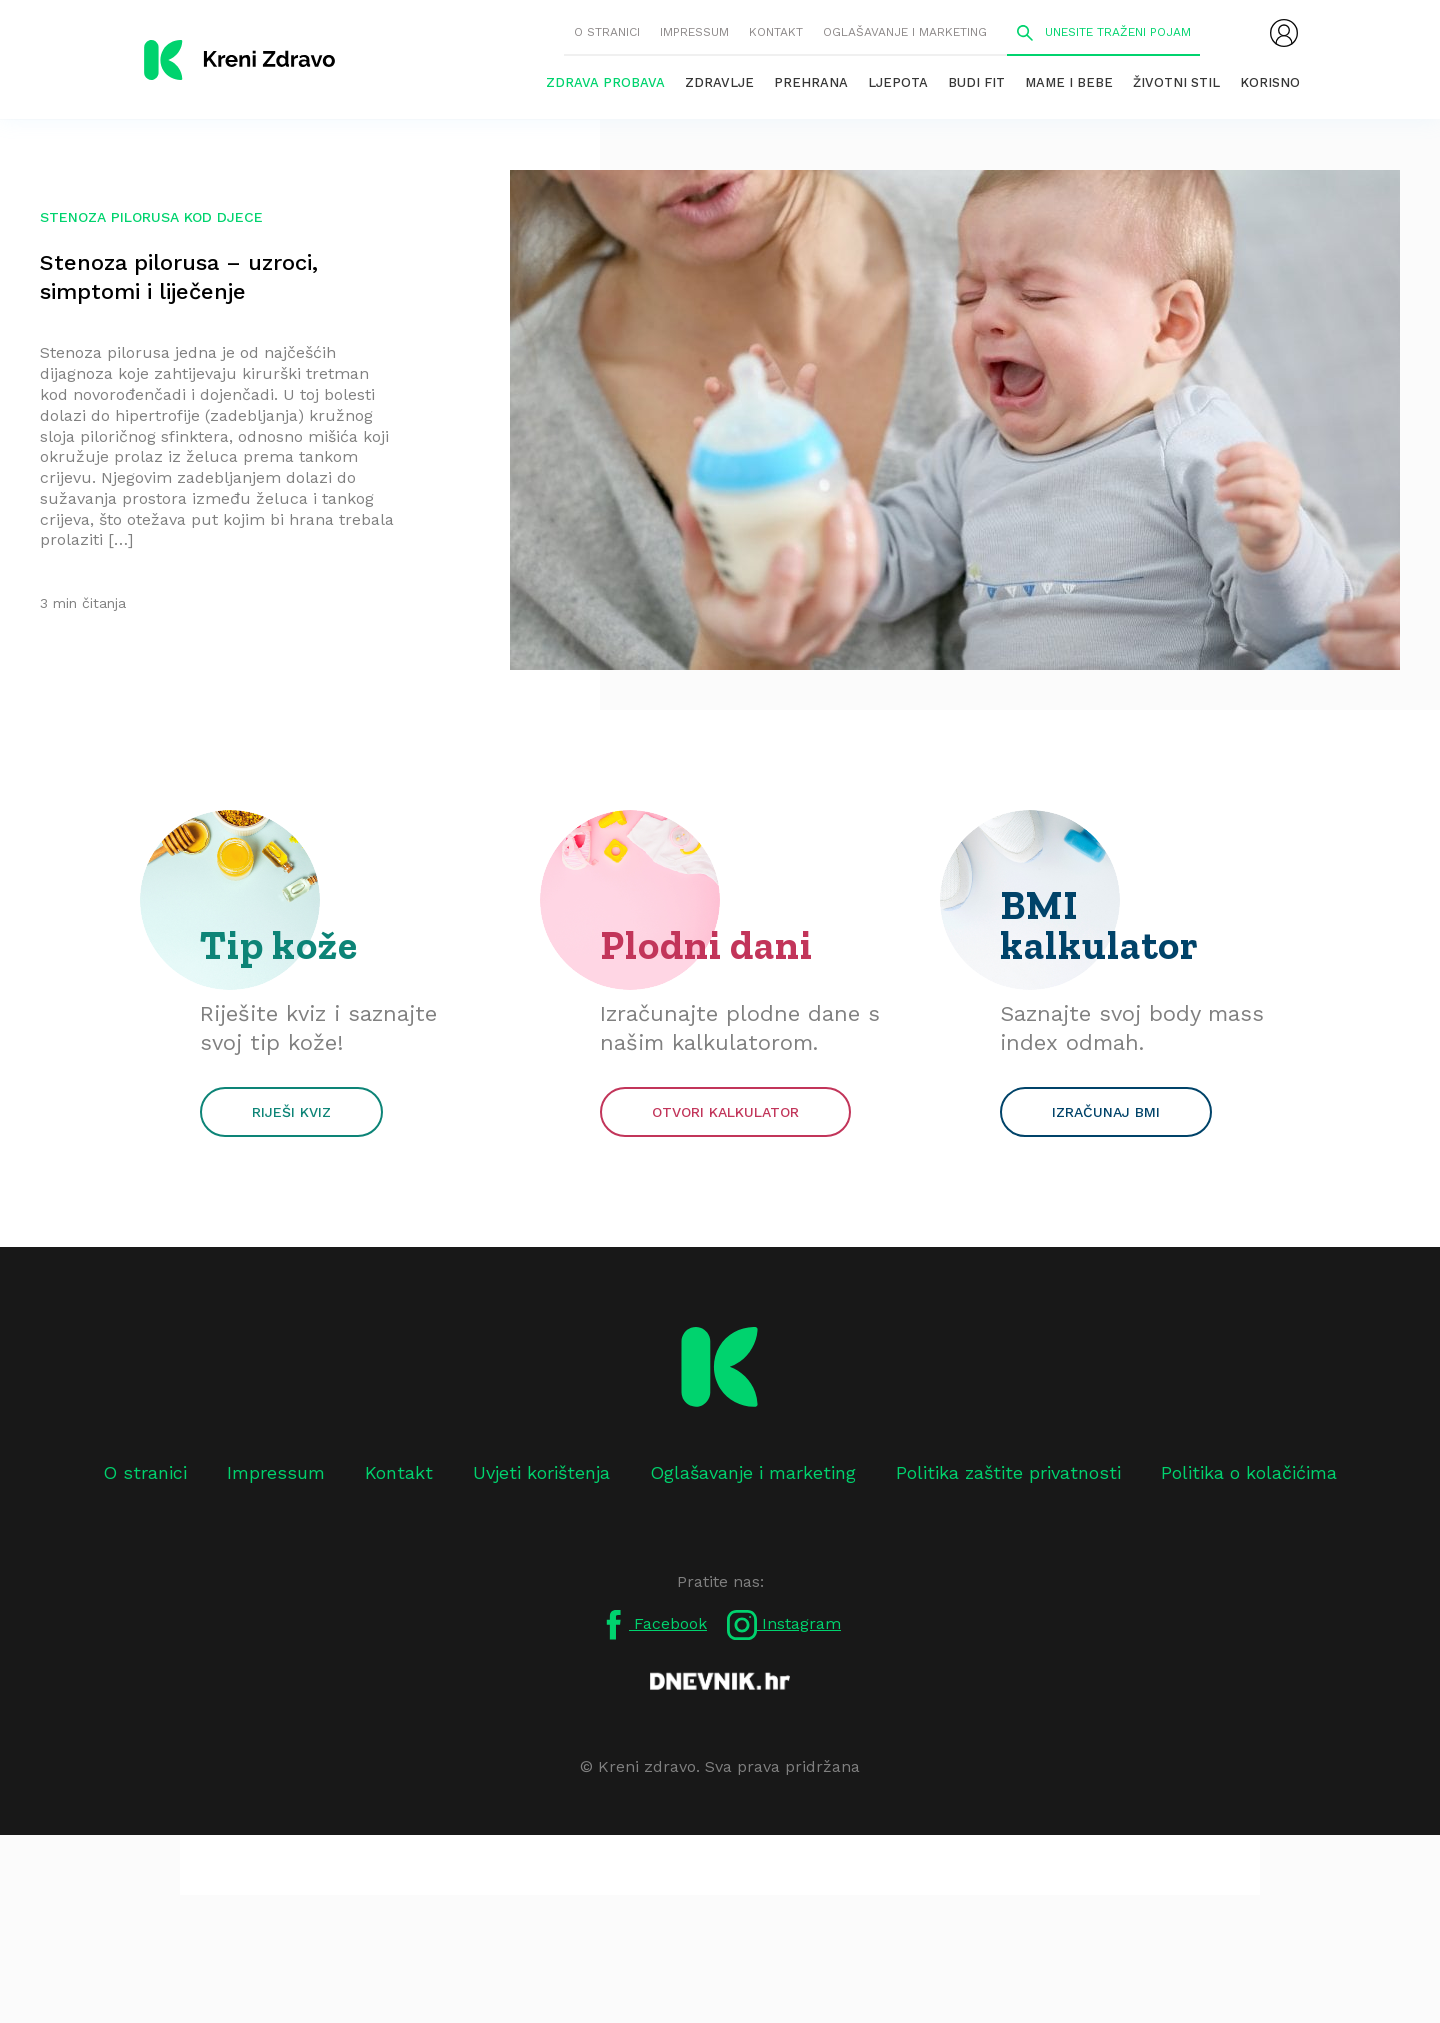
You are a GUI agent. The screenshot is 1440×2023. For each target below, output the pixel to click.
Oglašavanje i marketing (905, 32)
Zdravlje (719, 82)
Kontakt (776, 32)
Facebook (653, 1625)
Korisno (1270, 82)
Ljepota (898, 82)
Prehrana (811, 82)
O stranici (607, 32)
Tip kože (279, 945)
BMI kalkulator (1099, 925)
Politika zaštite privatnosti (1008, 1472)
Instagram (784, 1625)
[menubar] (1284, 33)
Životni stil (1176, 82)
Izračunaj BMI (1106, 1112)
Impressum (694, 32)
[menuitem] (1284, 33)
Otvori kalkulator (725, 1112)
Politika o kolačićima (1249, 1472)
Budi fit (976, 82)
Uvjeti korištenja (541, 1472)
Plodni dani (706, 945)
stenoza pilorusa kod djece (151, 217)
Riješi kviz (291, 1112)
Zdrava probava (605, 82)
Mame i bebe (1069, 82)
